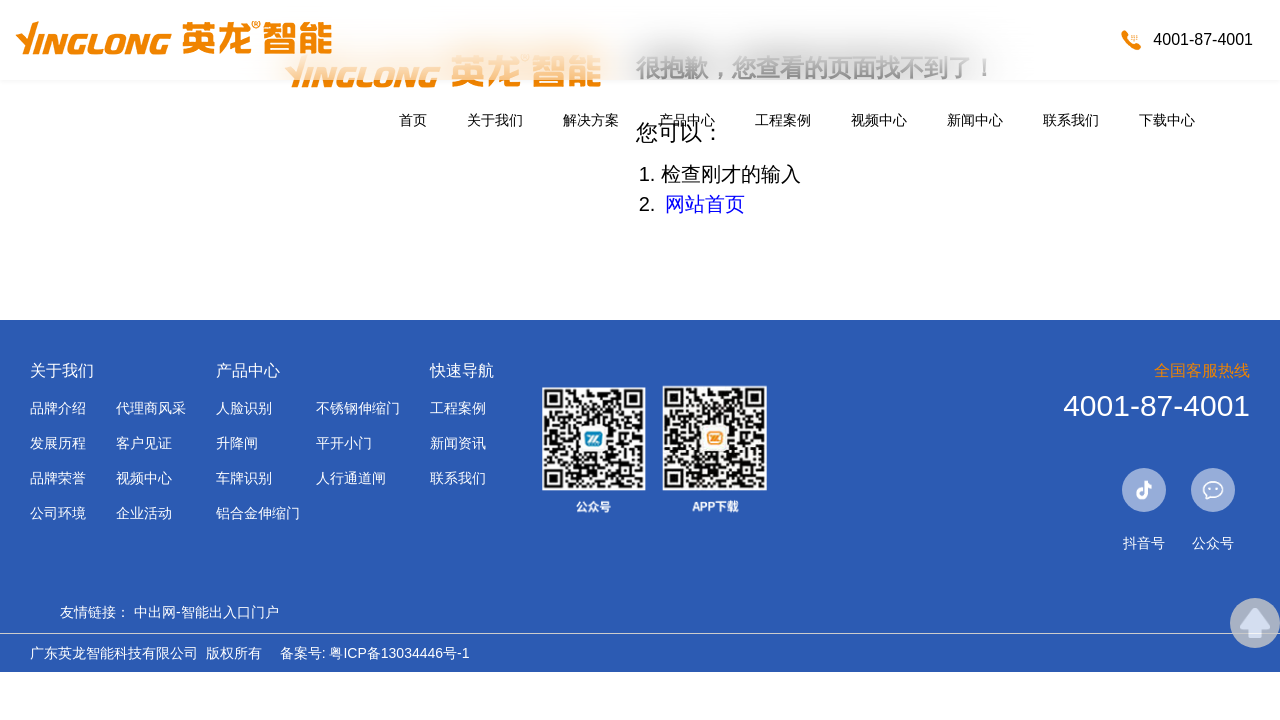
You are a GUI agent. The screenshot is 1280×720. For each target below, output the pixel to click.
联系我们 (1071, 120)
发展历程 (58, 443)
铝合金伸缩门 (258, 513)
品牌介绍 (58, 408)
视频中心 (879, 120)
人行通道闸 (351, 478)
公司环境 (58, 513)
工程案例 (783, 120)
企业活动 (144, 513)
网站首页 (705, 204)
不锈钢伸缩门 (358, 408)
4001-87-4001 (1203, 39)
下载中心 (1167, 120)
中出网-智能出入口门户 (206, 612)
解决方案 (591, 120)
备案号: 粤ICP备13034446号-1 (375, 653)
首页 (413, 120)
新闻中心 (975, 120)
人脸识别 (244, 408)
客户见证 (144, 443)
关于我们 (495, 120)
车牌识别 (244, 478)
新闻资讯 (458, 443)
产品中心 (687, 120)
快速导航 (462, 370)
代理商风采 (151, 408)
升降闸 (237, 443)
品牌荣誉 (58, 478)
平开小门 (344, 443)
